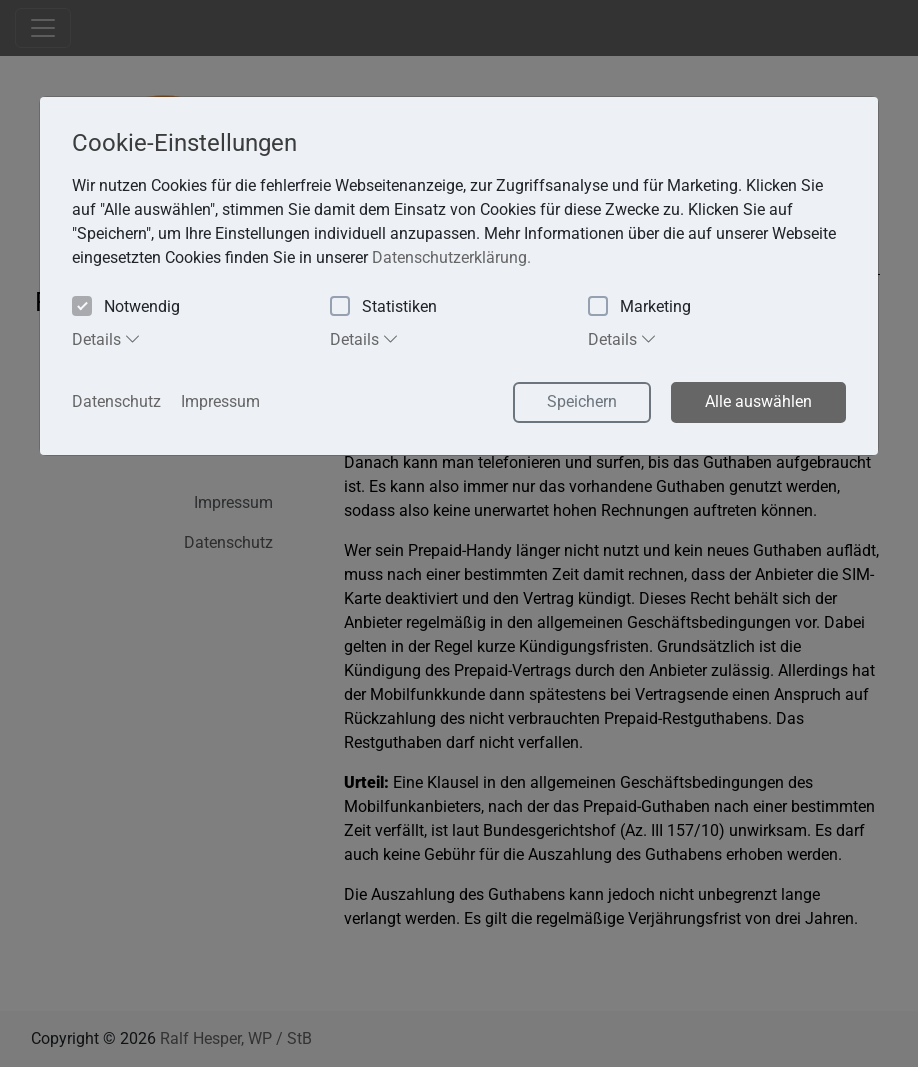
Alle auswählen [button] (758, 401)
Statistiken (383, 307)
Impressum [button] (220, 401)
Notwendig (126, 307)
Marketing (639, 307)
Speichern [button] (582, 401)
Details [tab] (106, 339)
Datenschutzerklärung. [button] (451, 257)
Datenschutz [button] (116, 401)
